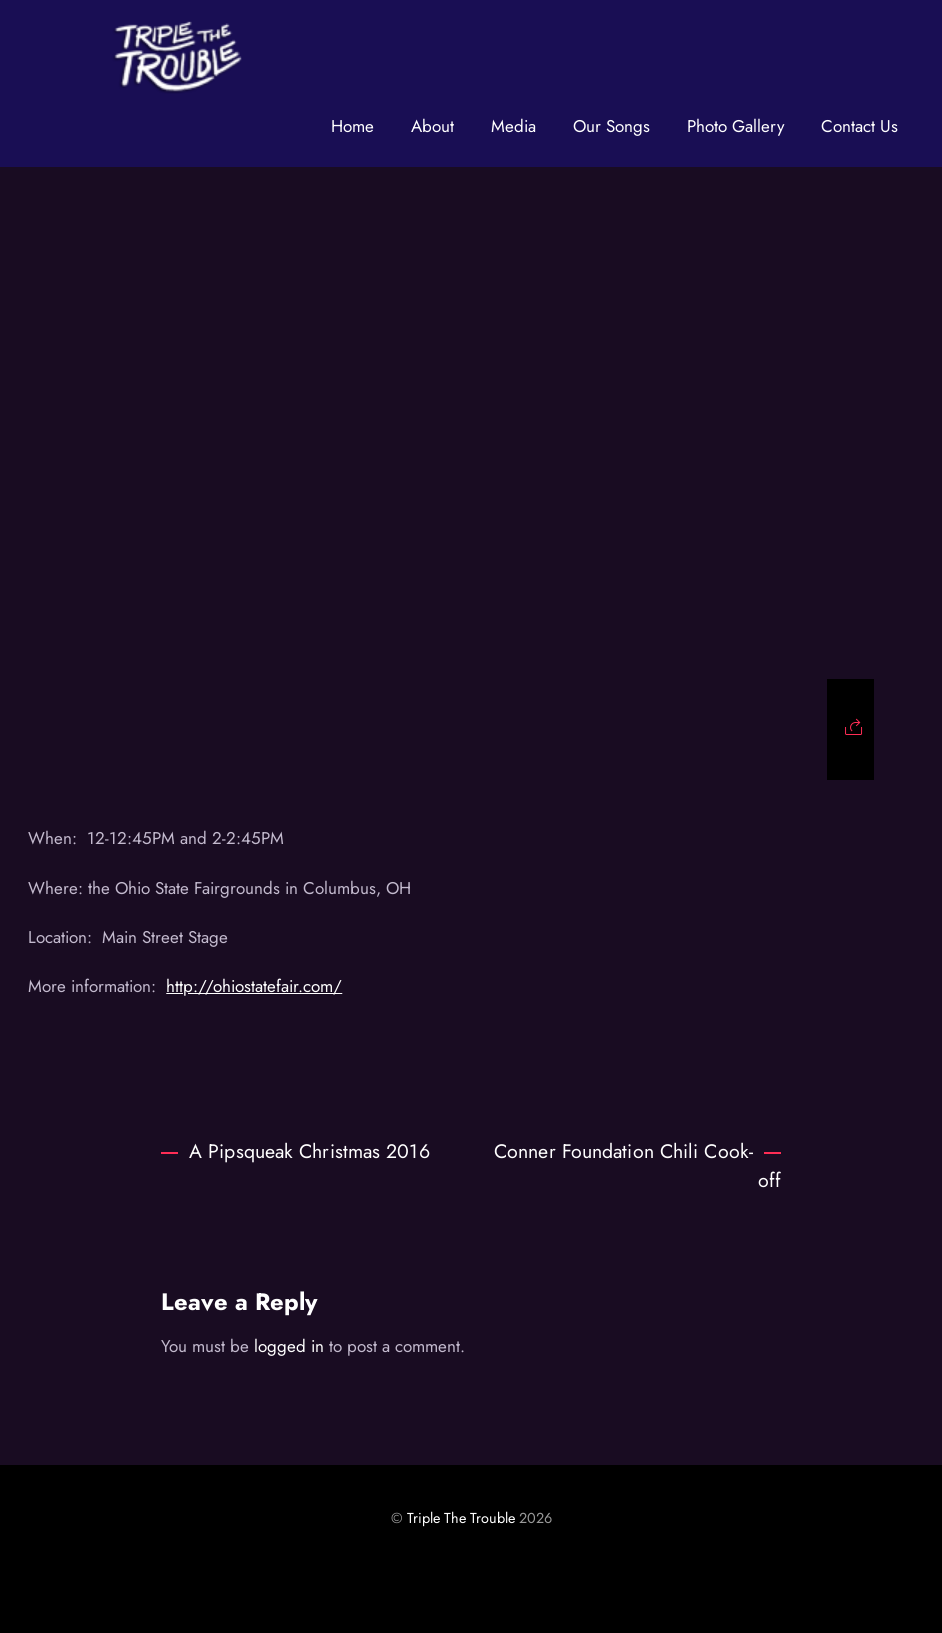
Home (352, 126)
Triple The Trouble (461, 1518)
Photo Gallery (735, 126)
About (432, 126)
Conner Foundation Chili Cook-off (637, 1165)
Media (513, 126)
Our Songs (611, 126)
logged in (289, 1346)
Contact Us (859, 126)
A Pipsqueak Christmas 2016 (295, 1151)
